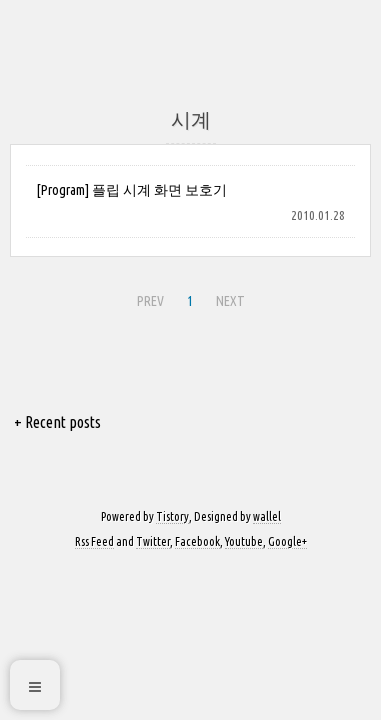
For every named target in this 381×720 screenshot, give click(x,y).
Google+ (287, 541)
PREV (148, 298)
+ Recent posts (57, 422)
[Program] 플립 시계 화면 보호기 (131, 190)
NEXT (228, 298)
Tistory (172, 516)
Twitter (153, 541)
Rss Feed (94, 541)
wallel (267, 516)
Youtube (244, 541)
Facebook (197, 541)
